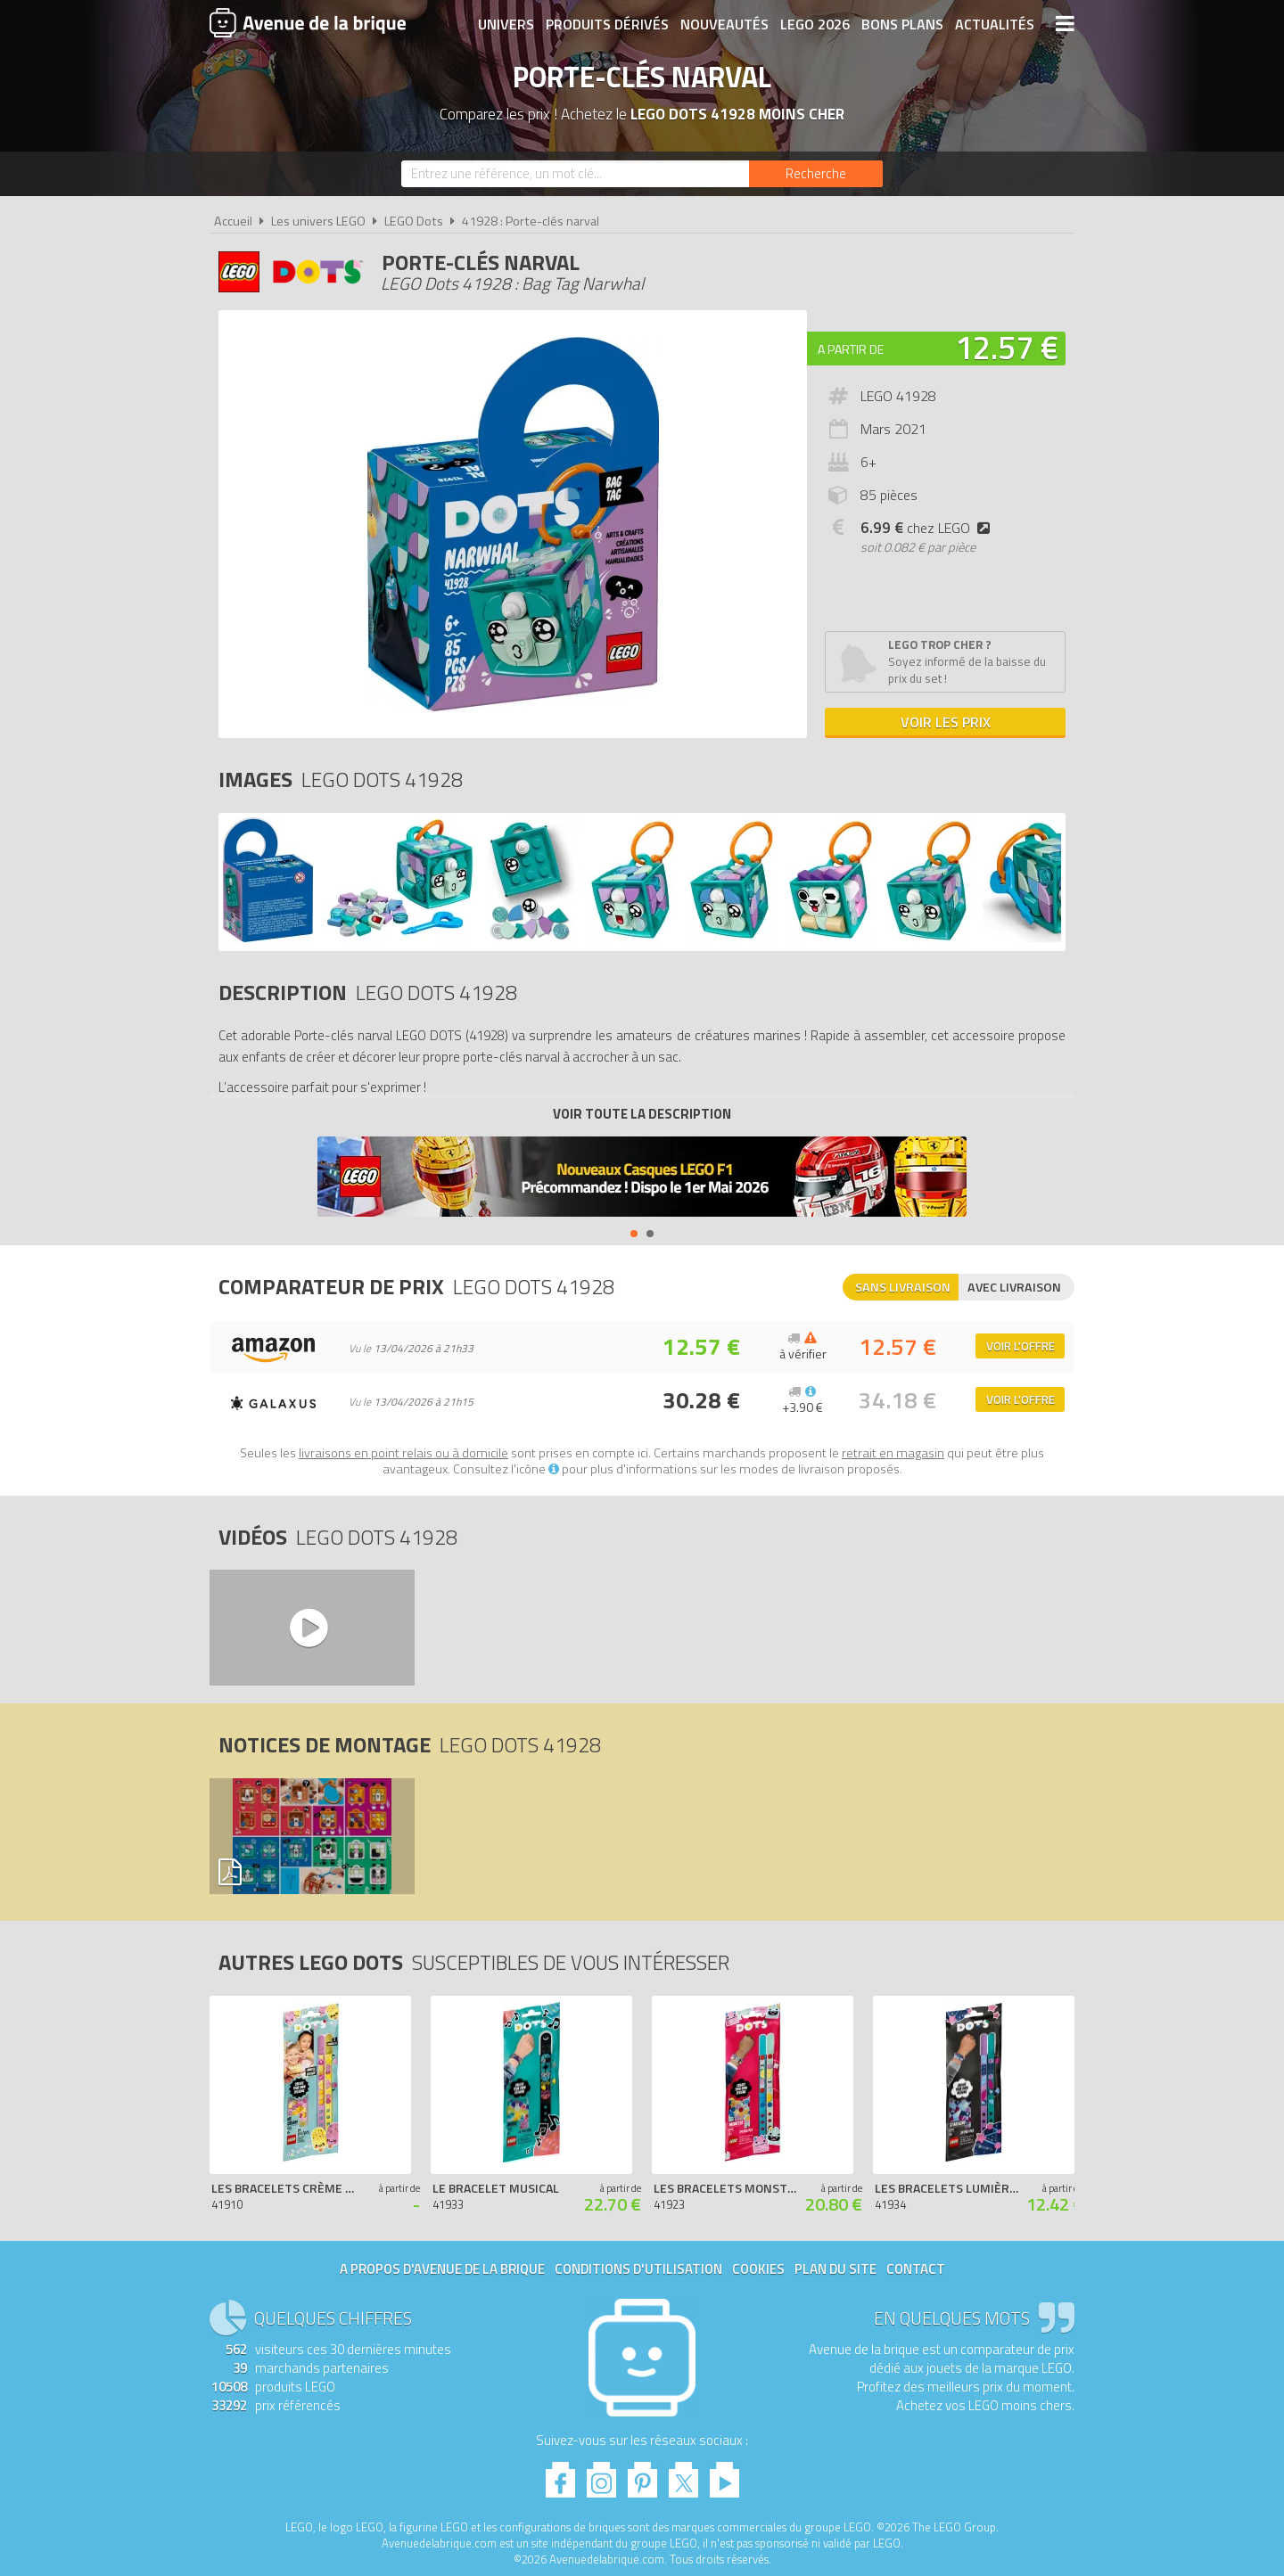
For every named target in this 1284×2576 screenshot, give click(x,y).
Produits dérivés (607, 24)
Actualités (994, 24)
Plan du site (835, 2269)
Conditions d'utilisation (638, 2269)
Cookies (758, 2269)
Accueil (233, 221)
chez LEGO (928, 527)
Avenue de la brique (308, 22)
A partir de (851, 349)
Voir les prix (946, 722)
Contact (915, 2269)
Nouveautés (724, 24)
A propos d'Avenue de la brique (442, 2269)
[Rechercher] (816, 173)
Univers (506, 24)
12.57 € (1006, 347)
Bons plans (902, 24)
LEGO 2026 (815, 24)
